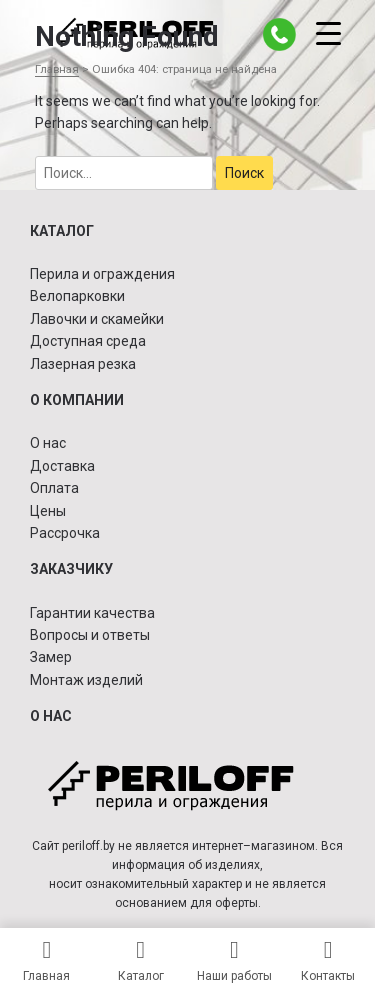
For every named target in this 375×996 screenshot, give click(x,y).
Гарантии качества (92, 613)
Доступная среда (88, 341)
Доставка (62, 466)
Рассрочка (65, 533)
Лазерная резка (83, 364)
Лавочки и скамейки (97, 319)
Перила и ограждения (102, 274)
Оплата (54, 488)
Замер (51, 657)
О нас (48, 443)
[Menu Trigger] (328, 32)
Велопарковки (77, 296)
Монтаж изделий (86, 680)
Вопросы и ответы (90, 635)
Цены (48, 511)
